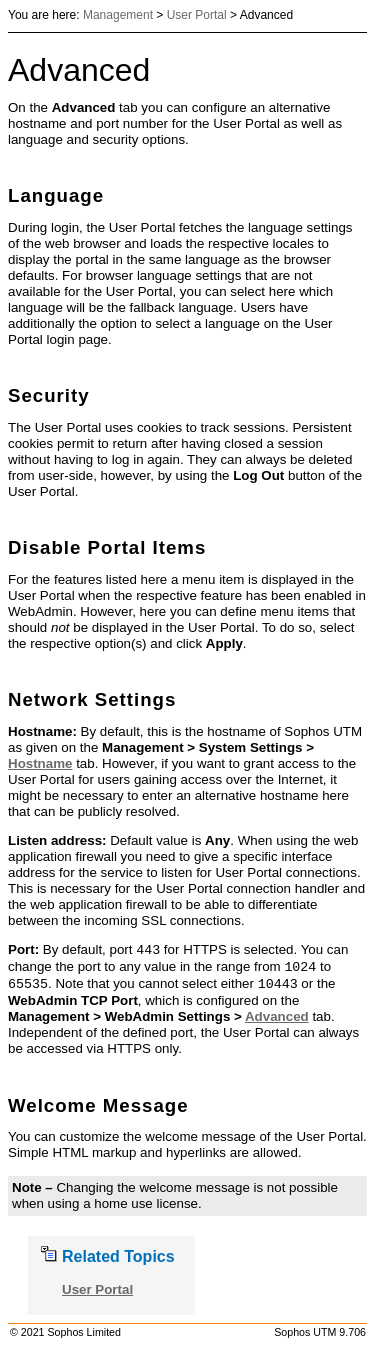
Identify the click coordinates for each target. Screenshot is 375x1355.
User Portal (197, 15)
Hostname (40, 763)
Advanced (277, 1016)
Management (118, 15)
